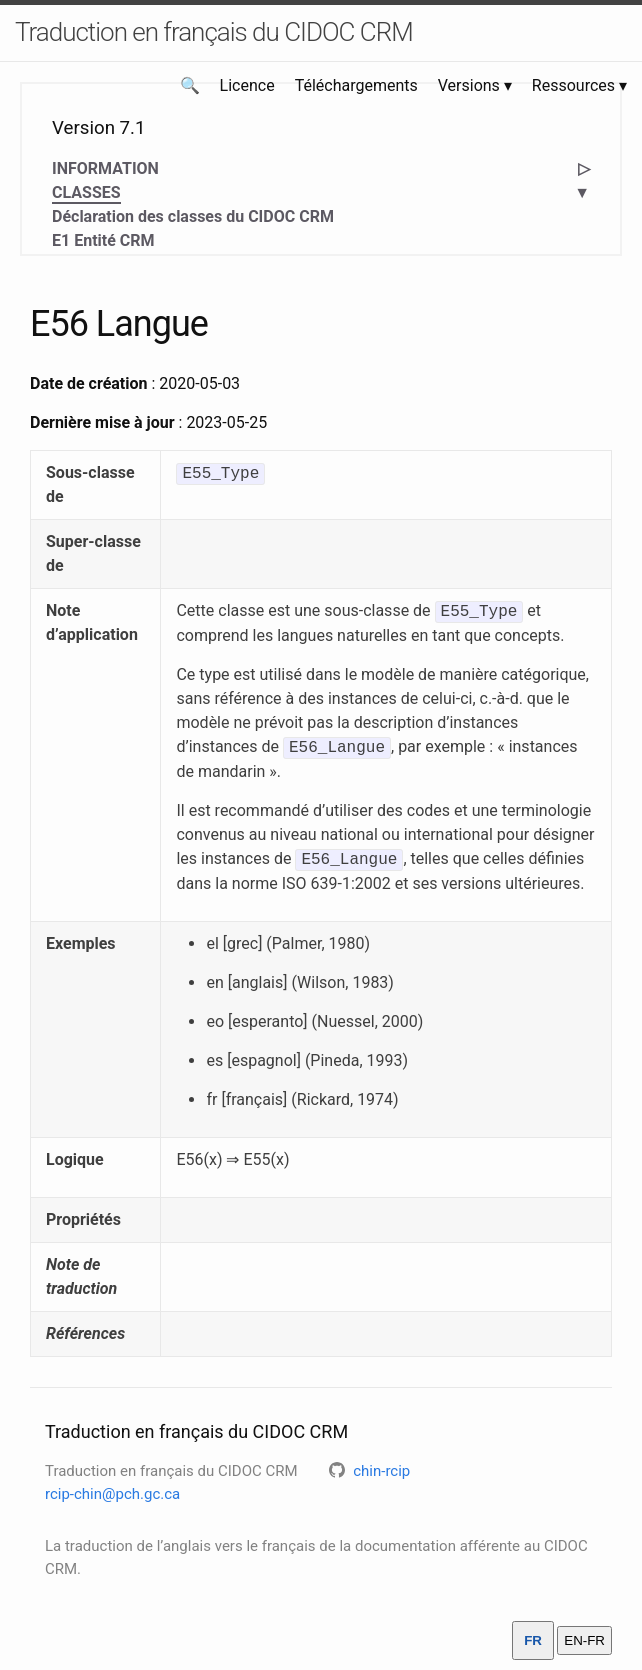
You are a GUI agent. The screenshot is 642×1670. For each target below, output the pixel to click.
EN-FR (584, 1640)
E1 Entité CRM (103, 240)
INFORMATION (105, 168)
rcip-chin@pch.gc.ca (112, 1494)
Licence (247, 85)
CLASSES (86, 193)
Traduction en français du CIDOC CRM (214, 32)
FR (533, 1640)
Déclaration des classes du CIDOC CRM (193, 216)
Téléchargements (356, 85)
